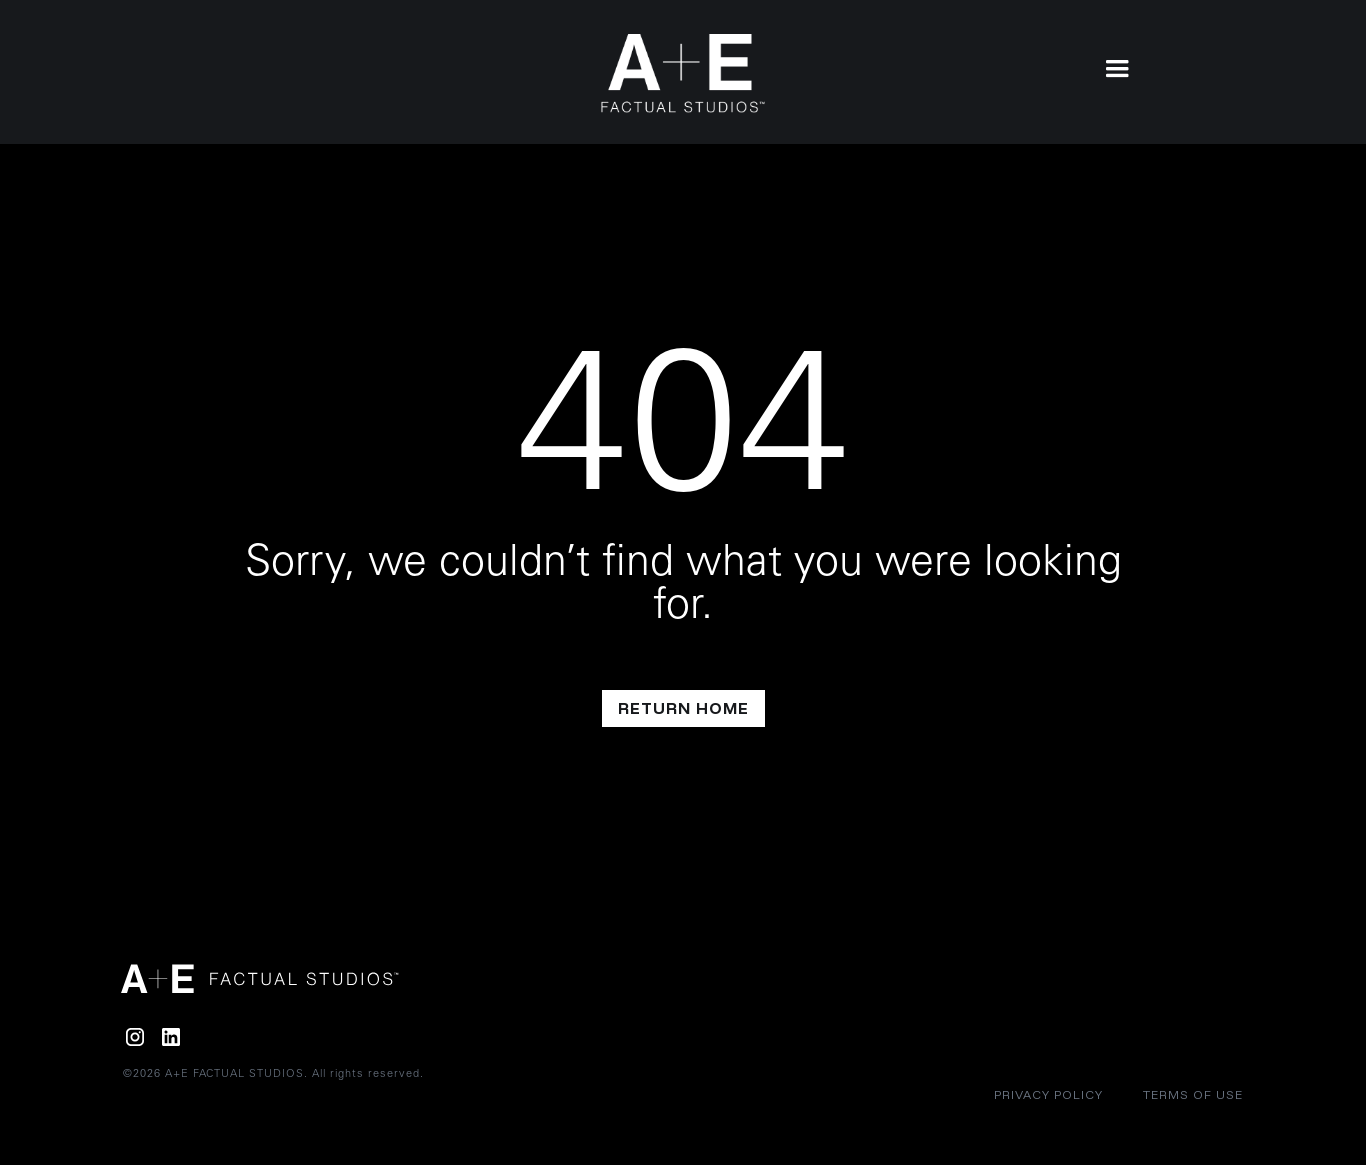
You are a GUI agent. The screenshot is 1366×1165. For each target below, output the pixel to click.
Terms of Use (1193, 1094)
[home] (683, 73)
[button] (1117, 67)
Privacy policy (1048, 1094)
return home (683, 708)
